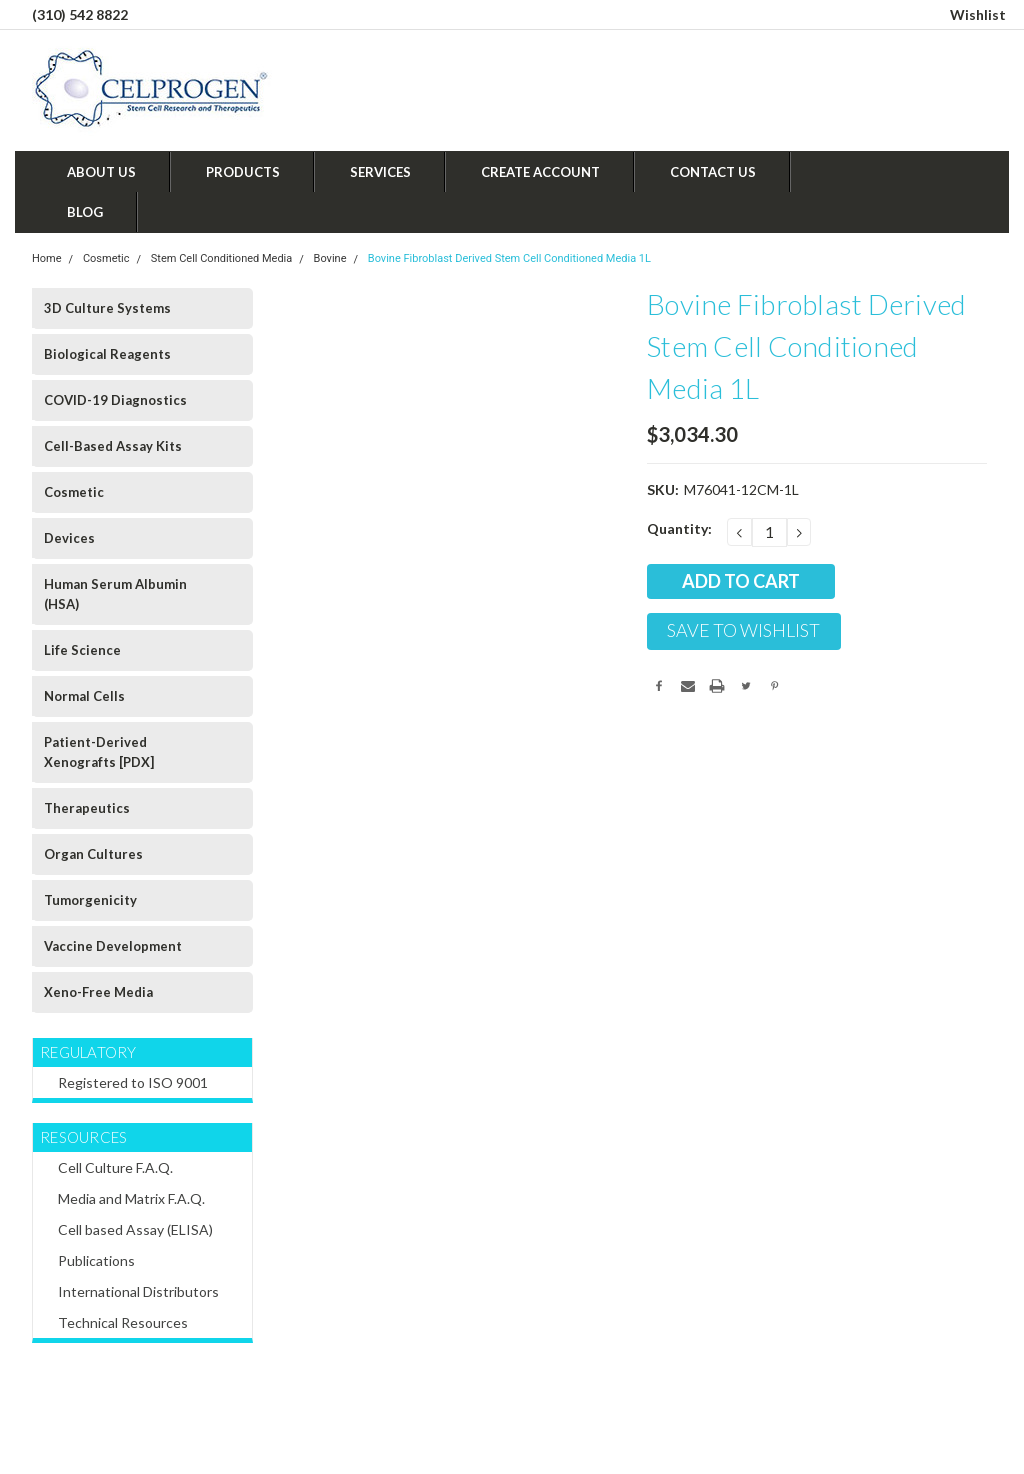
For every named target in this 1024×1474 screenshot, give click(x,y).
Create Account (540, 172)
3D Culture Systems (107, 308)
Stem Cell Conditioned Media (221, 258)
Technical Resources (123, 1322)
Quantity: (679, 528)
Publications (96, 1260)
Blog (85, 212)
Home (47, 258)
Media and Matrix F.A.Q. (131, 1198)
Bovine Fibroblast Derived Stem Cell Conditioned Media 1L (509, 258)
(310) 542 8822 (80, 14)
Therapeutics (87, 808)
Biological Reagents (107, 354)
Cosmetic (106, 258)
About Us (101, 172)
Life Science (82, 650)
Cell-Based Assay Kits (113, 446)
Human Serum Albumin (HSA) (115, 594)
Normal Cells (84, 696)
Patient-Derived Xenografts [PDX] (99, 752)
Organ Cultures (93, 854)
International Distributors (138, 1291)
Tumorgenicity (90, 900)
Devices (69, 538)
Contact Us (713, 172)
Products (243, 172)
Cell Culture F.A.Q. (115, 1167)
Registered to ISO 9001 (133, 1082)
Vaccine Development (113, 946)
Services (380, 172)
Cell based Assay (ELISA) (135, 1229)
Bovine (330, 258)
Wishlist (978, 14)
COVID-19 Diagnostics (115, 400)
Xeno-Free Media (98, 992)
